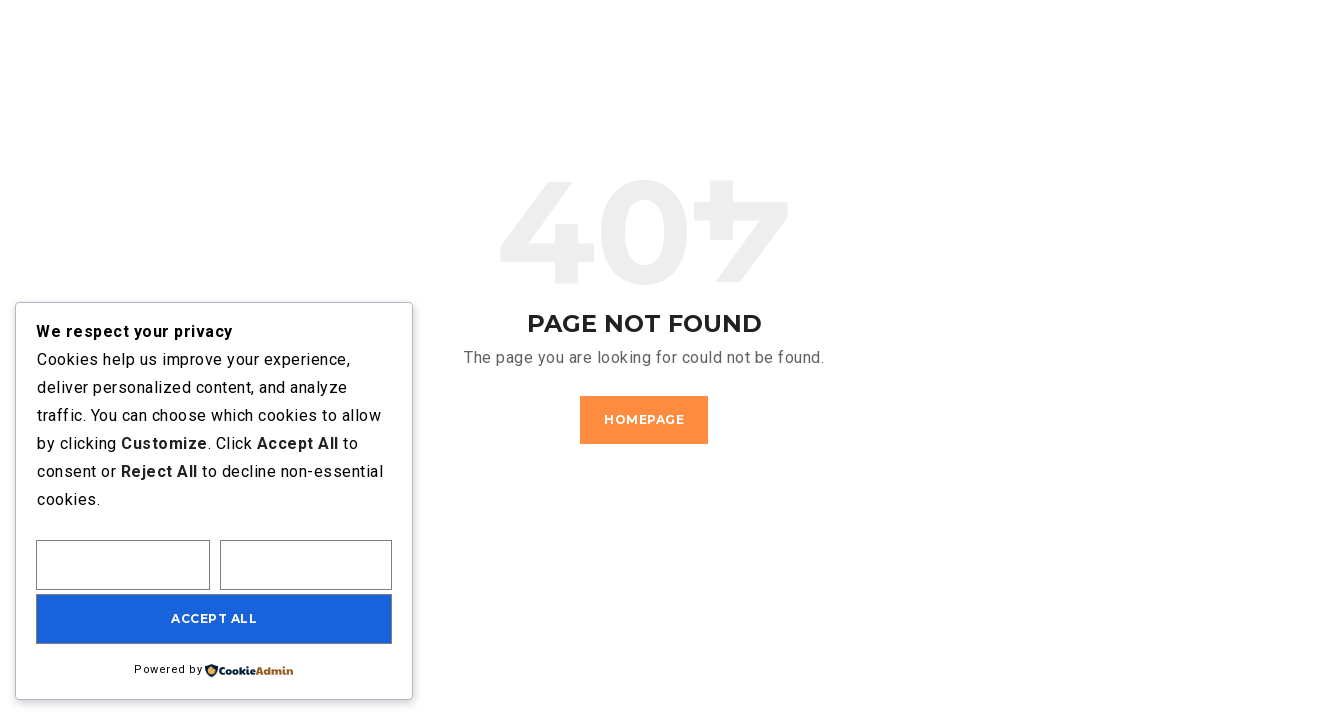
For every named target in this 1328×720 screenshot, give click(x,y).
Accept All (214, 618)
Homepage (644, 419)
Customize (123, 564)
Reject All (306, 564)
